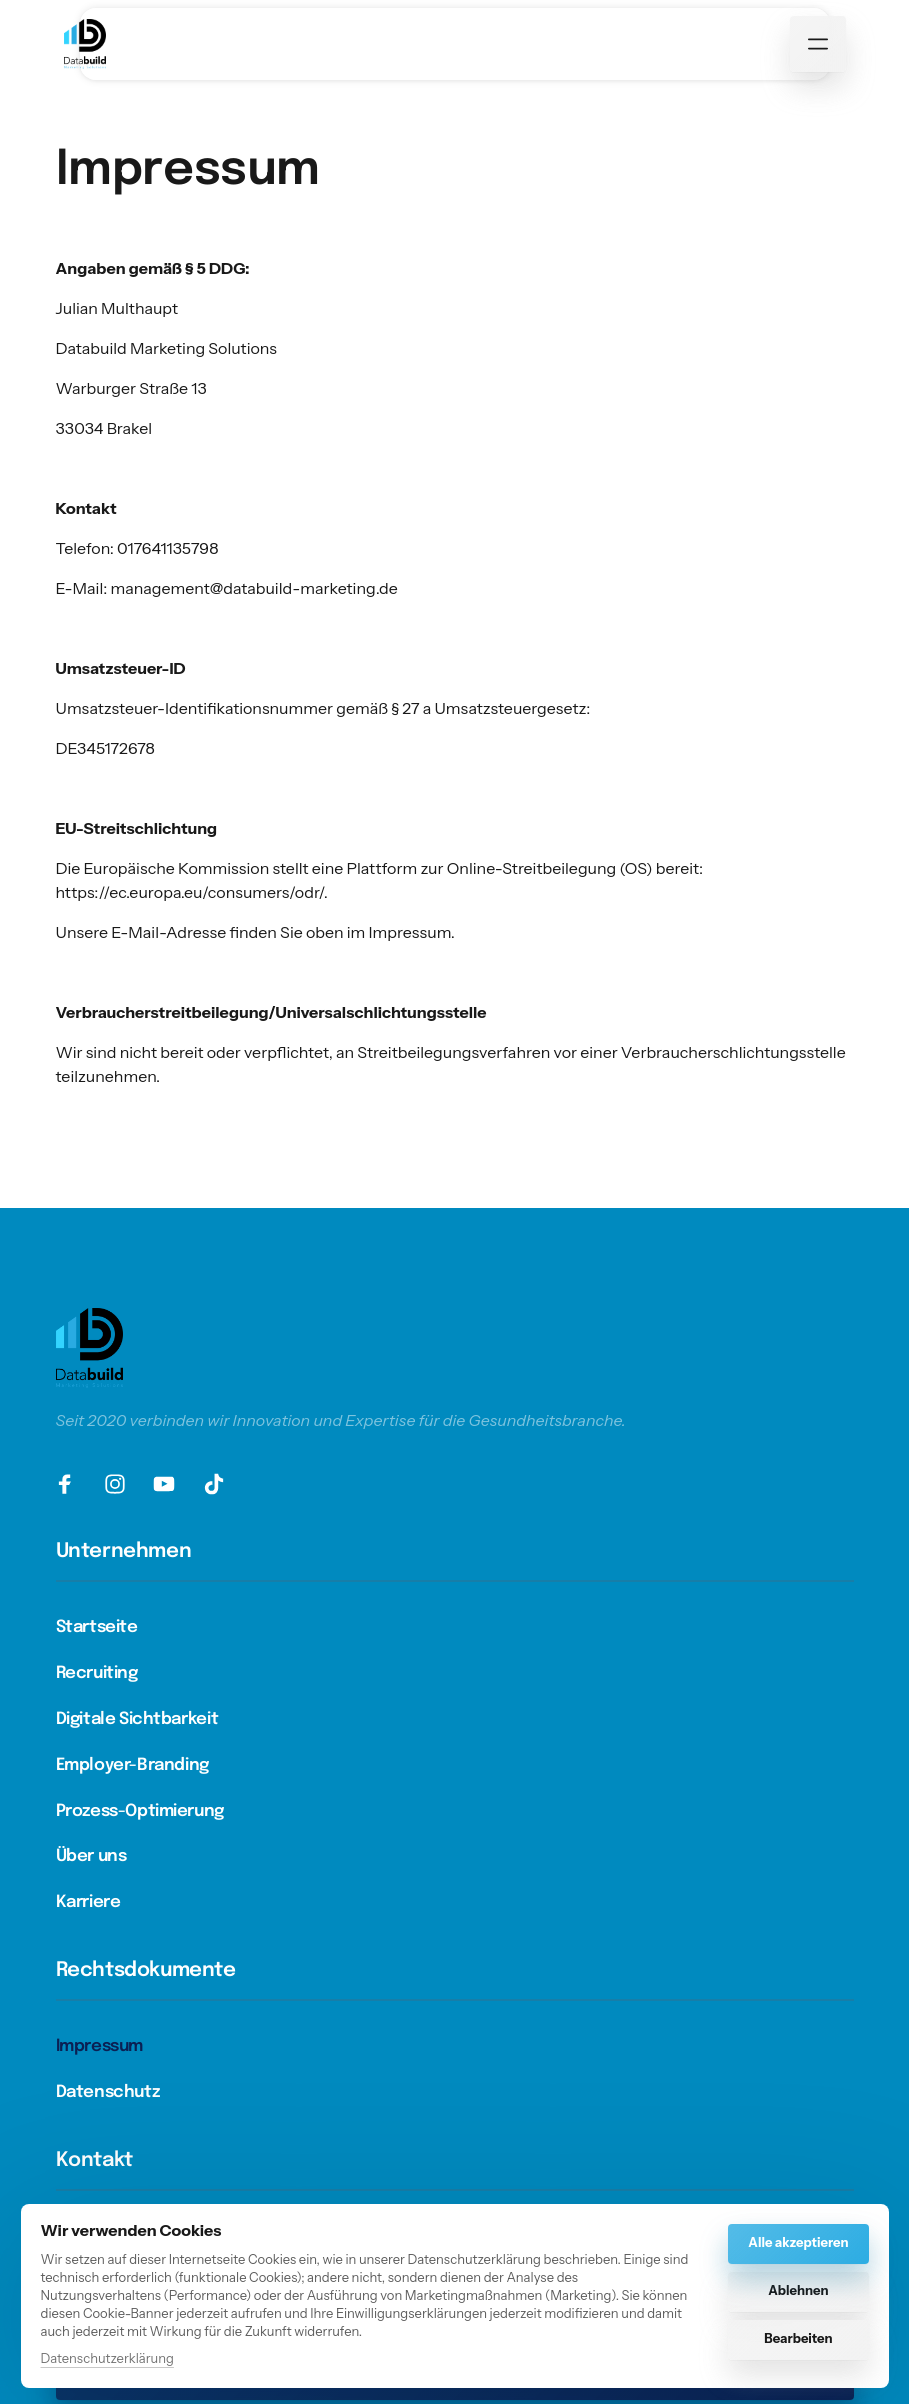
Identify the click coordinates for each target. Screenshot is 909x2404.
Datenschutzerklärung (107, 2359)
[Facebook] (73, 1483)
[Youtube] (172, 1483)
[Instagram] (122, 1483)
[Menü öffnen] (818, 44)
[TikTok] (221, 1483)
